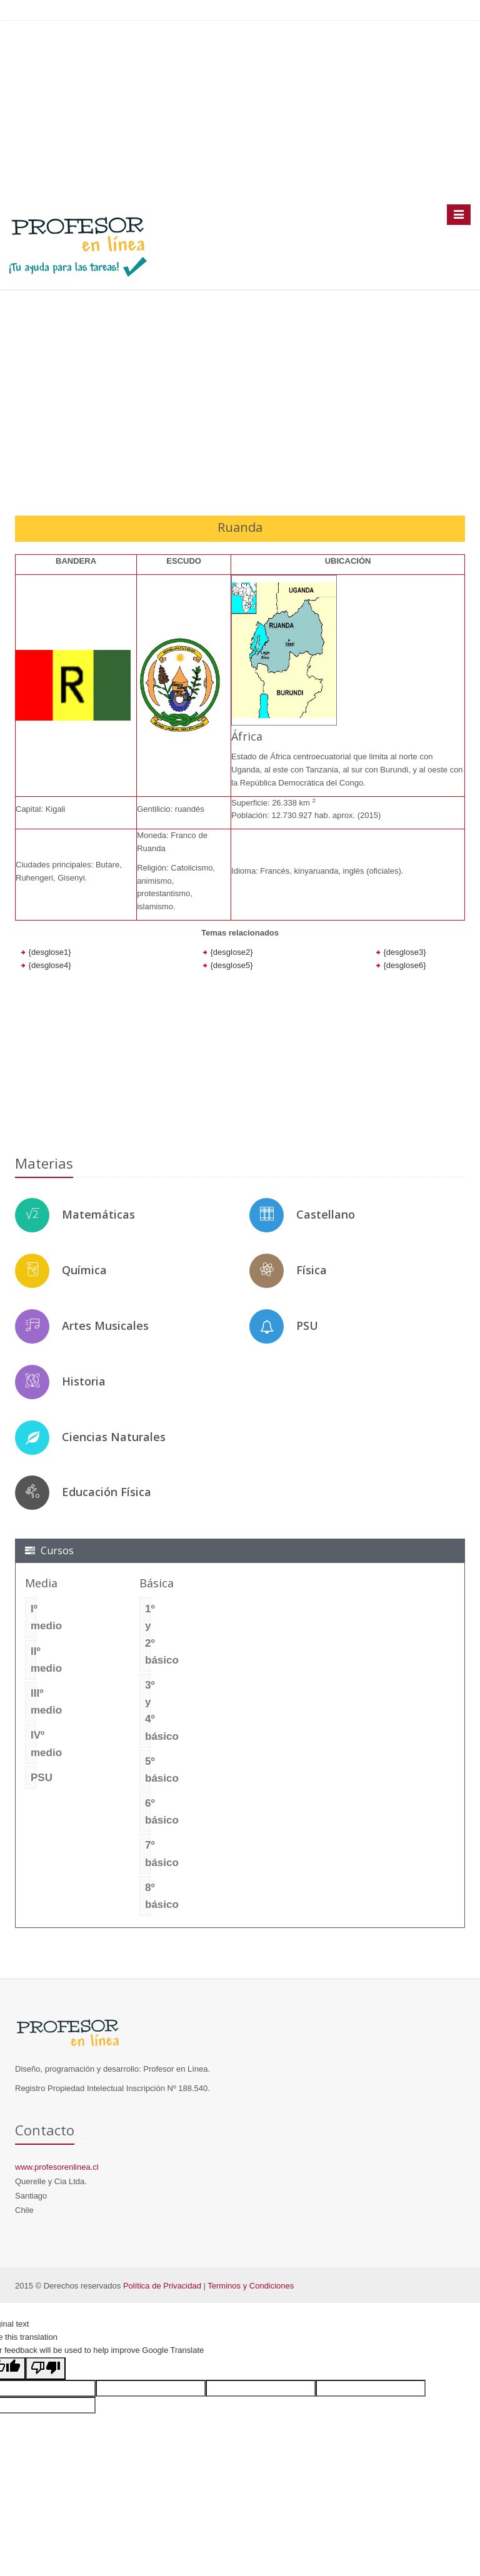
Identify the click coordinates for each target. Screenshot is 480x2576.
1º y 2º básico (148, 1634)
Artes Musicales (105, 1325)
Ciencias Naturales (114, 1436)
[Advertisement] (240, 111)
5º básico (148, 1769)
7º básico (148, 1853)
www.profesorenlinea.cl (57, 2167)
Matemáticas (98, 1214)
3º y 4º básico (148, 1710)
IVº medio (33, 1743)
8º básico (148, 1896)
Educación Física (106, 1491)
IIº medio (33, 1659)
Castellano (325, 1214)
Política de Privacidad (162, 2285)
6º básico (148, 1811)
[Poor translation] (46, 2368)
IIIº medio (33, 1701)
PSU (307, 1325)
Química (84, 1269)
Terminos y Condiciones (251, 2285)
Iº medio (33, 1617)
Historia (84, 1381)
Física (311, 1269)
